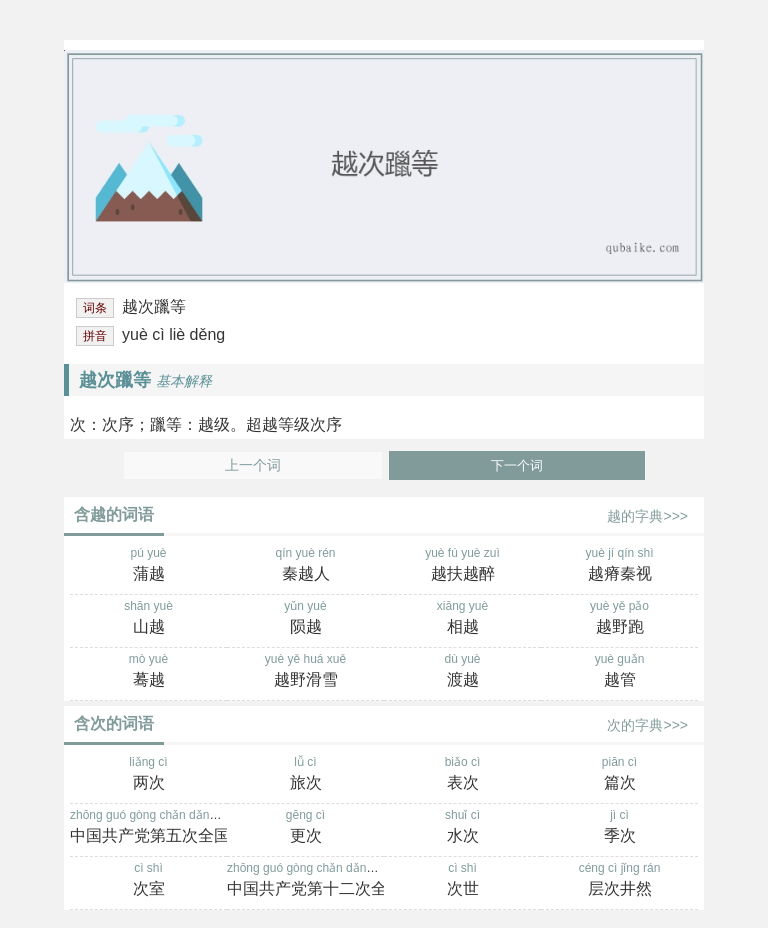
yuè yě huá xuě (305, 672)
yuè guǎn (619, 672)
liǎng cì (148, 775)
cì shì (148, 881)
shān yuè (148, 619)
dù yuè (462, 672)
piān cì (619, 775)
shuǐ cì (462, 828)
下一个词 (517, 465)
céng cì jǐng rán (619, 881)
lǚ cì (305, 775)
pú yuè (148, 566)
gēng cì (305, 828)
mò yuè (148, 672)
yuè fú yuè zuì (462, 566)
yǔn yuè (305, 619)
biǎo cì (462, 775)
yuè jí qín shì (619, 566)
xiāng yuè (462, 619)
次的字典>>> (647, 725)
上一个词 (253, 465)
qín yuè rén (305, 566)
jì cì (619, 828)
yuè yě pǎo (619, 619)
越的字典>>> (647, 516)
